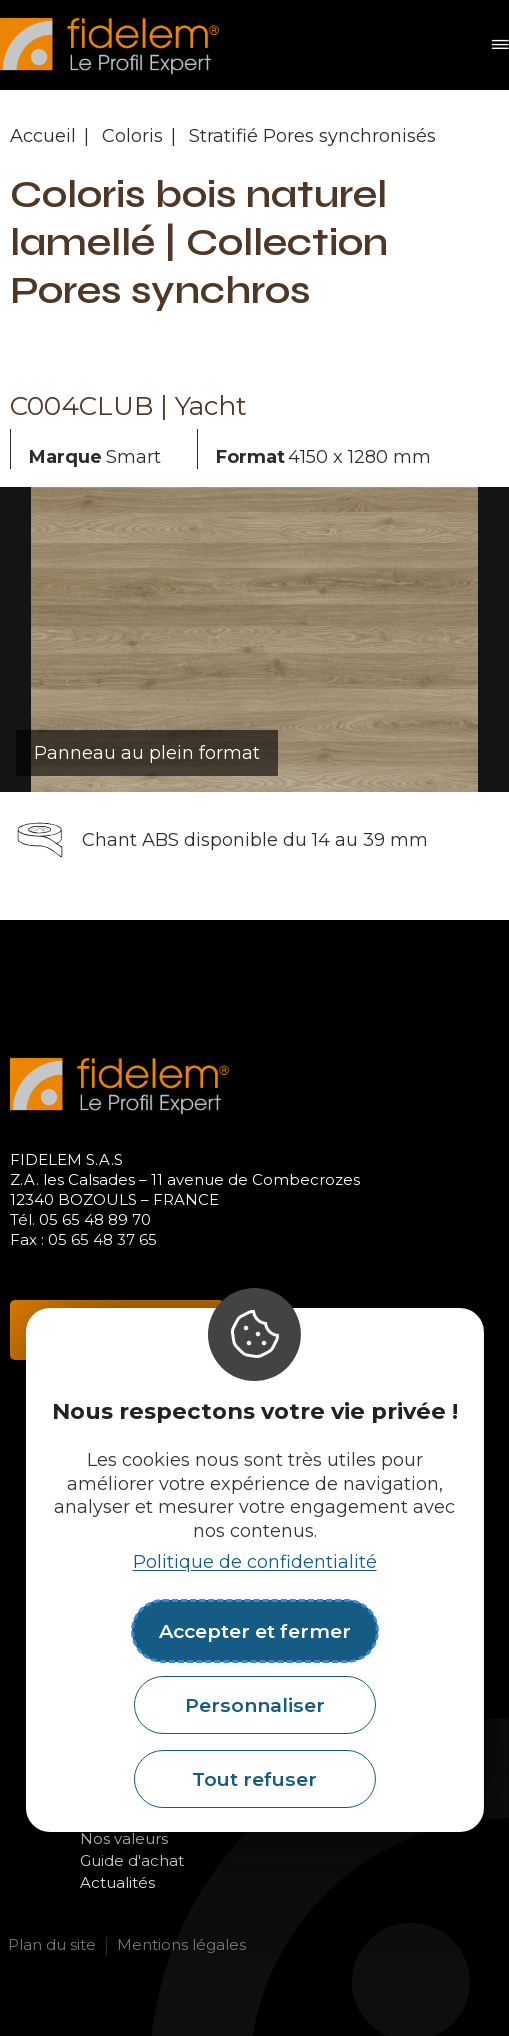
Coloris (132, 136)
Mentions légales (181, 1944)
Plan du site (52, 1944)
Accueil (43, 136)
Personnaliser (255, 1705)
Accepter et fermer (255, 1631)
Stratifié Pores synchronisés (312, 136)
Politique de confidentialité (255, 1562)
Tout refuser (254, 1779)
